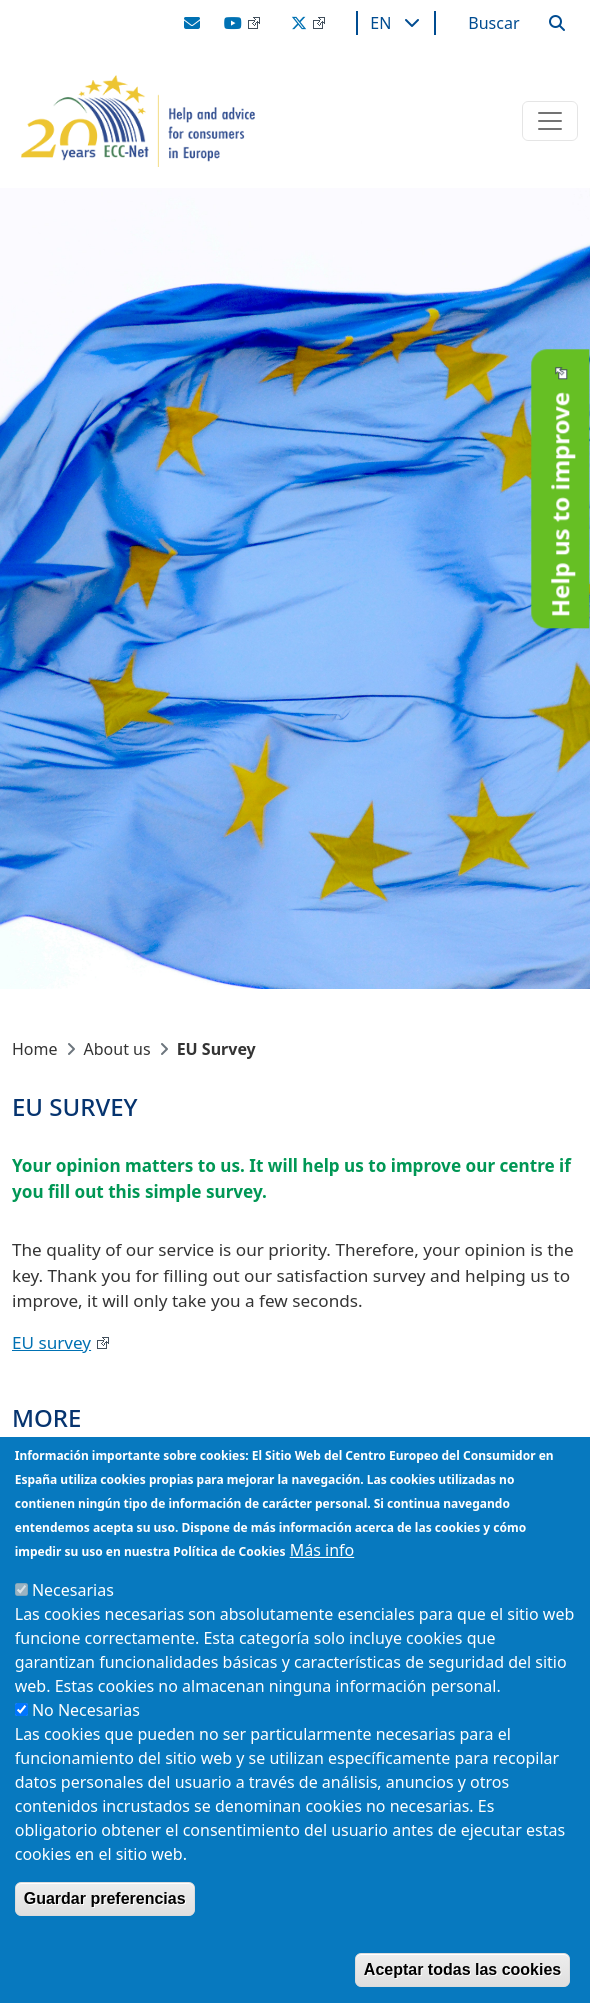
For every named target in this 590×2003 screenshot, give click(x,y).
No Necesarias (86, 1710)
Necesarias (73, 1590)
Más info (322, 1550)
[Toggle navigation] (550, 121)
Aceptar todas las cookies (462, 1969)
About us (117, 1049)
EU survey (51, 1342)
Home (35, 1049)
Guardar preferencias (105, 1898)
